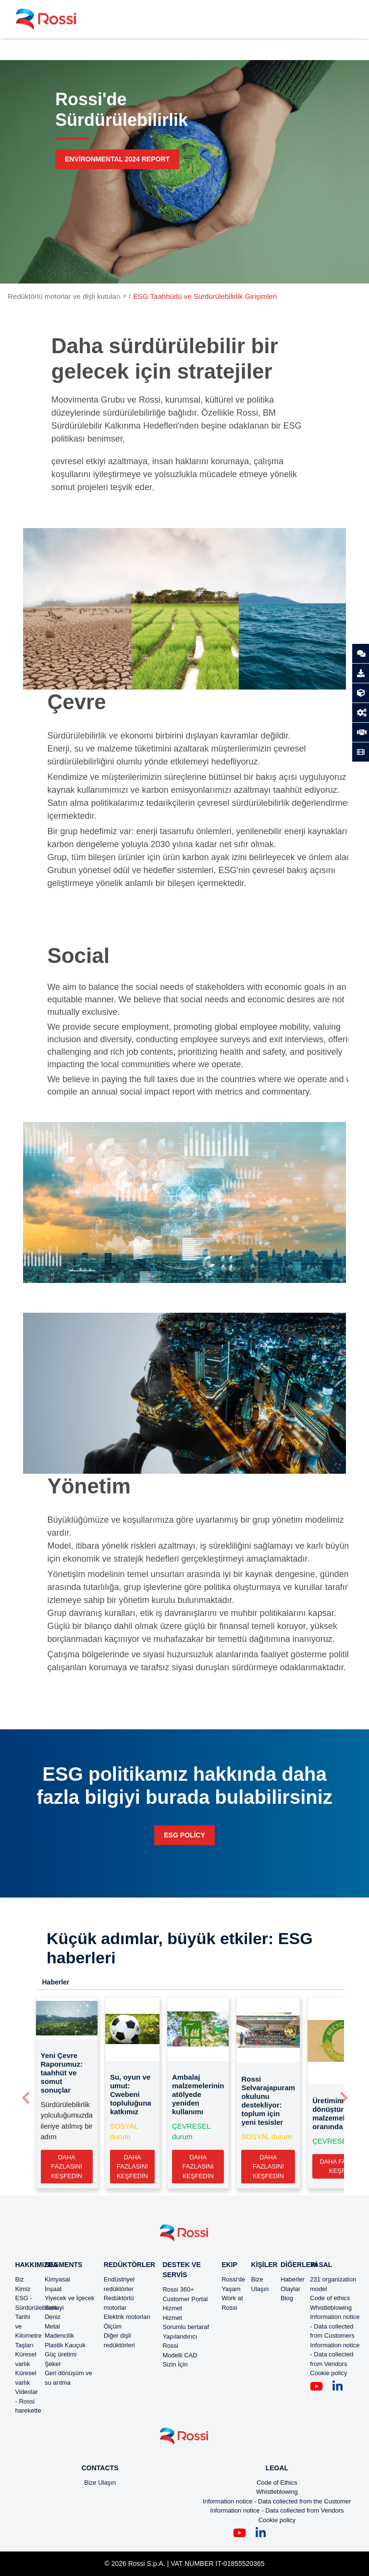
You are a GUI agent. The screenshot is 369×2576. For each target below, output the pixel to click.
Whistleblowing (331, 2307)
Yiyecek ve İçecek (70, 2298)
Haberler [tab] (56, 1982)
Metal (52, 2326)
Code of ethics (330, 2298)
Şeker (53, 2363)
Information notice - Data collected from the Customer (277, 2501)
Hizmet (172, 2308)
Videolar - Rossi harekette (28, 2401)
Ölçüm (113, 2326)
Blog (287, 2298)
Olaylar (290, 2289)
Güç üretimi (60, 2354)
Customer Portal (185, 2299)
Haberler (293, 2279)
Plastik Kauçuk (65, 2345)
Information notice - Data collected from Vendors (334, 2354)
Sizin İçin (174, 2364)
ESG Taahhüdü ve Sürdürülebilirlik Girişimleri (205, 296)
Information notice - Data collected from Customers (334, 2326)
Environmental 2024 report (117, 159)
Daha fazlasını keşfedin (66, 2167)
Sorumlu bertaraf (185, 2326)
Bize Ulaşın (100, 2482)
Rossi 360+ (178, 2289)
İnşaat (53, 2289)
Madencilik (59, 2335)
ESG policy (184, 1835)
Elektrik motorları (127, 2316)
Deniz (53, 2316)
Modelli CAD (179, 2355)
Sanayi (54, 2307)
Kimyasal (57, 2279)
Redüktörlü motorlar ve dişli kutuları (64, 296)
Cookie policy (328, 2373)
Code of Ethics (277, 2482)
